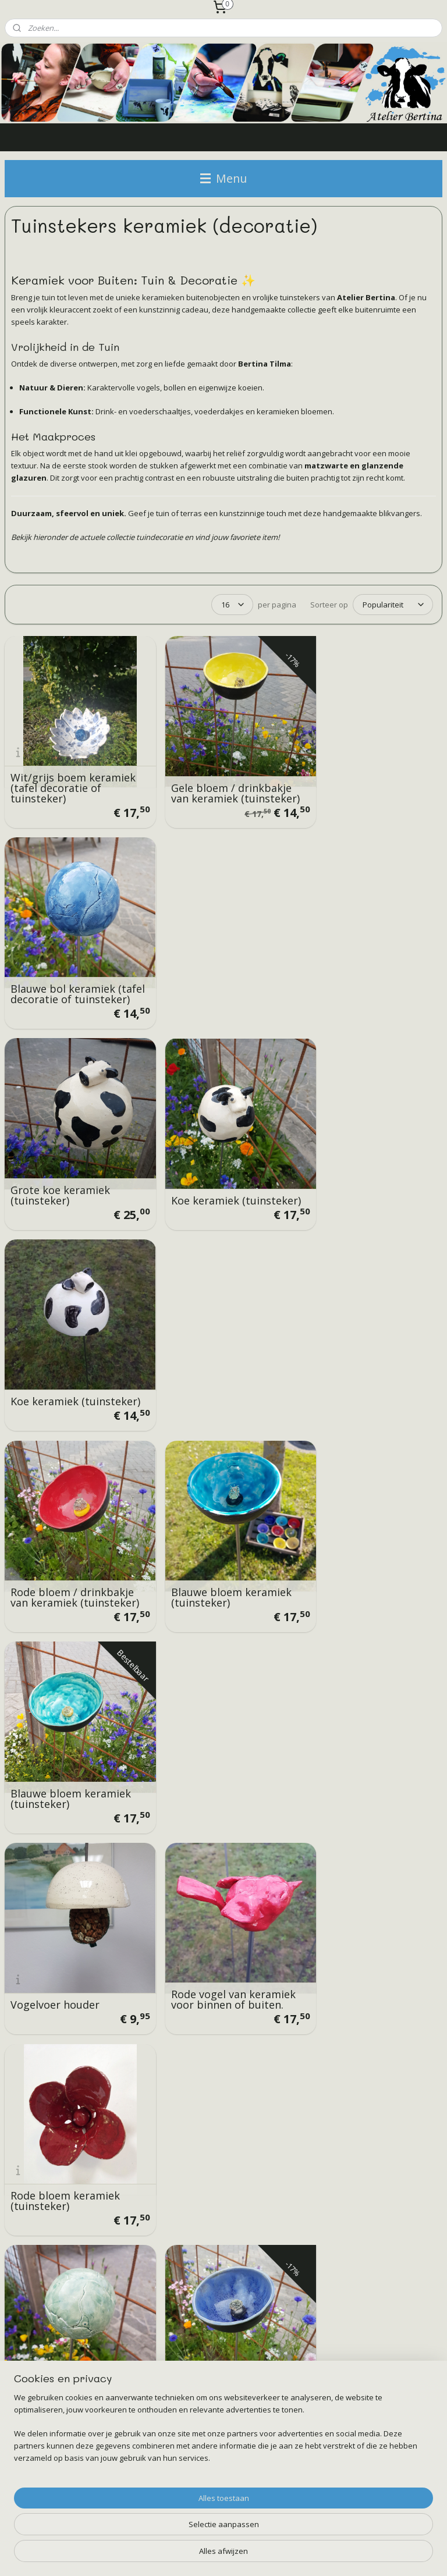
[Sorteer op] (392, 604)
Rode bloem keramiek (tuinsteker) (363, 1349)
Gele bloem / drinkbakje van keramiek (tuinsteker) (219, 775)
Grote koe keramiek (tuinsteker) (60, 970)
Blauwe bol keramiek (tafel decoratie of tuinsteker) (360, 775)
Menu (223, 178)
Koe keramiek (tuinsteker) (193, 970)
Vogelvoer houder (55, 1355)
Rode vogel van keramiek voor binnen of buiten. (221, 1349)
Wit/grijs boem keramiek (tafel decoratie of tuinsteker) (73, 775)
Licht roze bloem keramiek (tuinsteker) (64, 1729)
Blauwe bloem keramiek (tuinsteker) (219, 1160)
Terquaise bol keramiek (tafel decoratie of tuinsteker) (69, 1534)
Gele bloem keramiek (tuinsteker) (361, 1539)
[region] (146, 2520)
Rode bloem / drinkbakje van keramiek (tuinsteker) (72, 1155)
